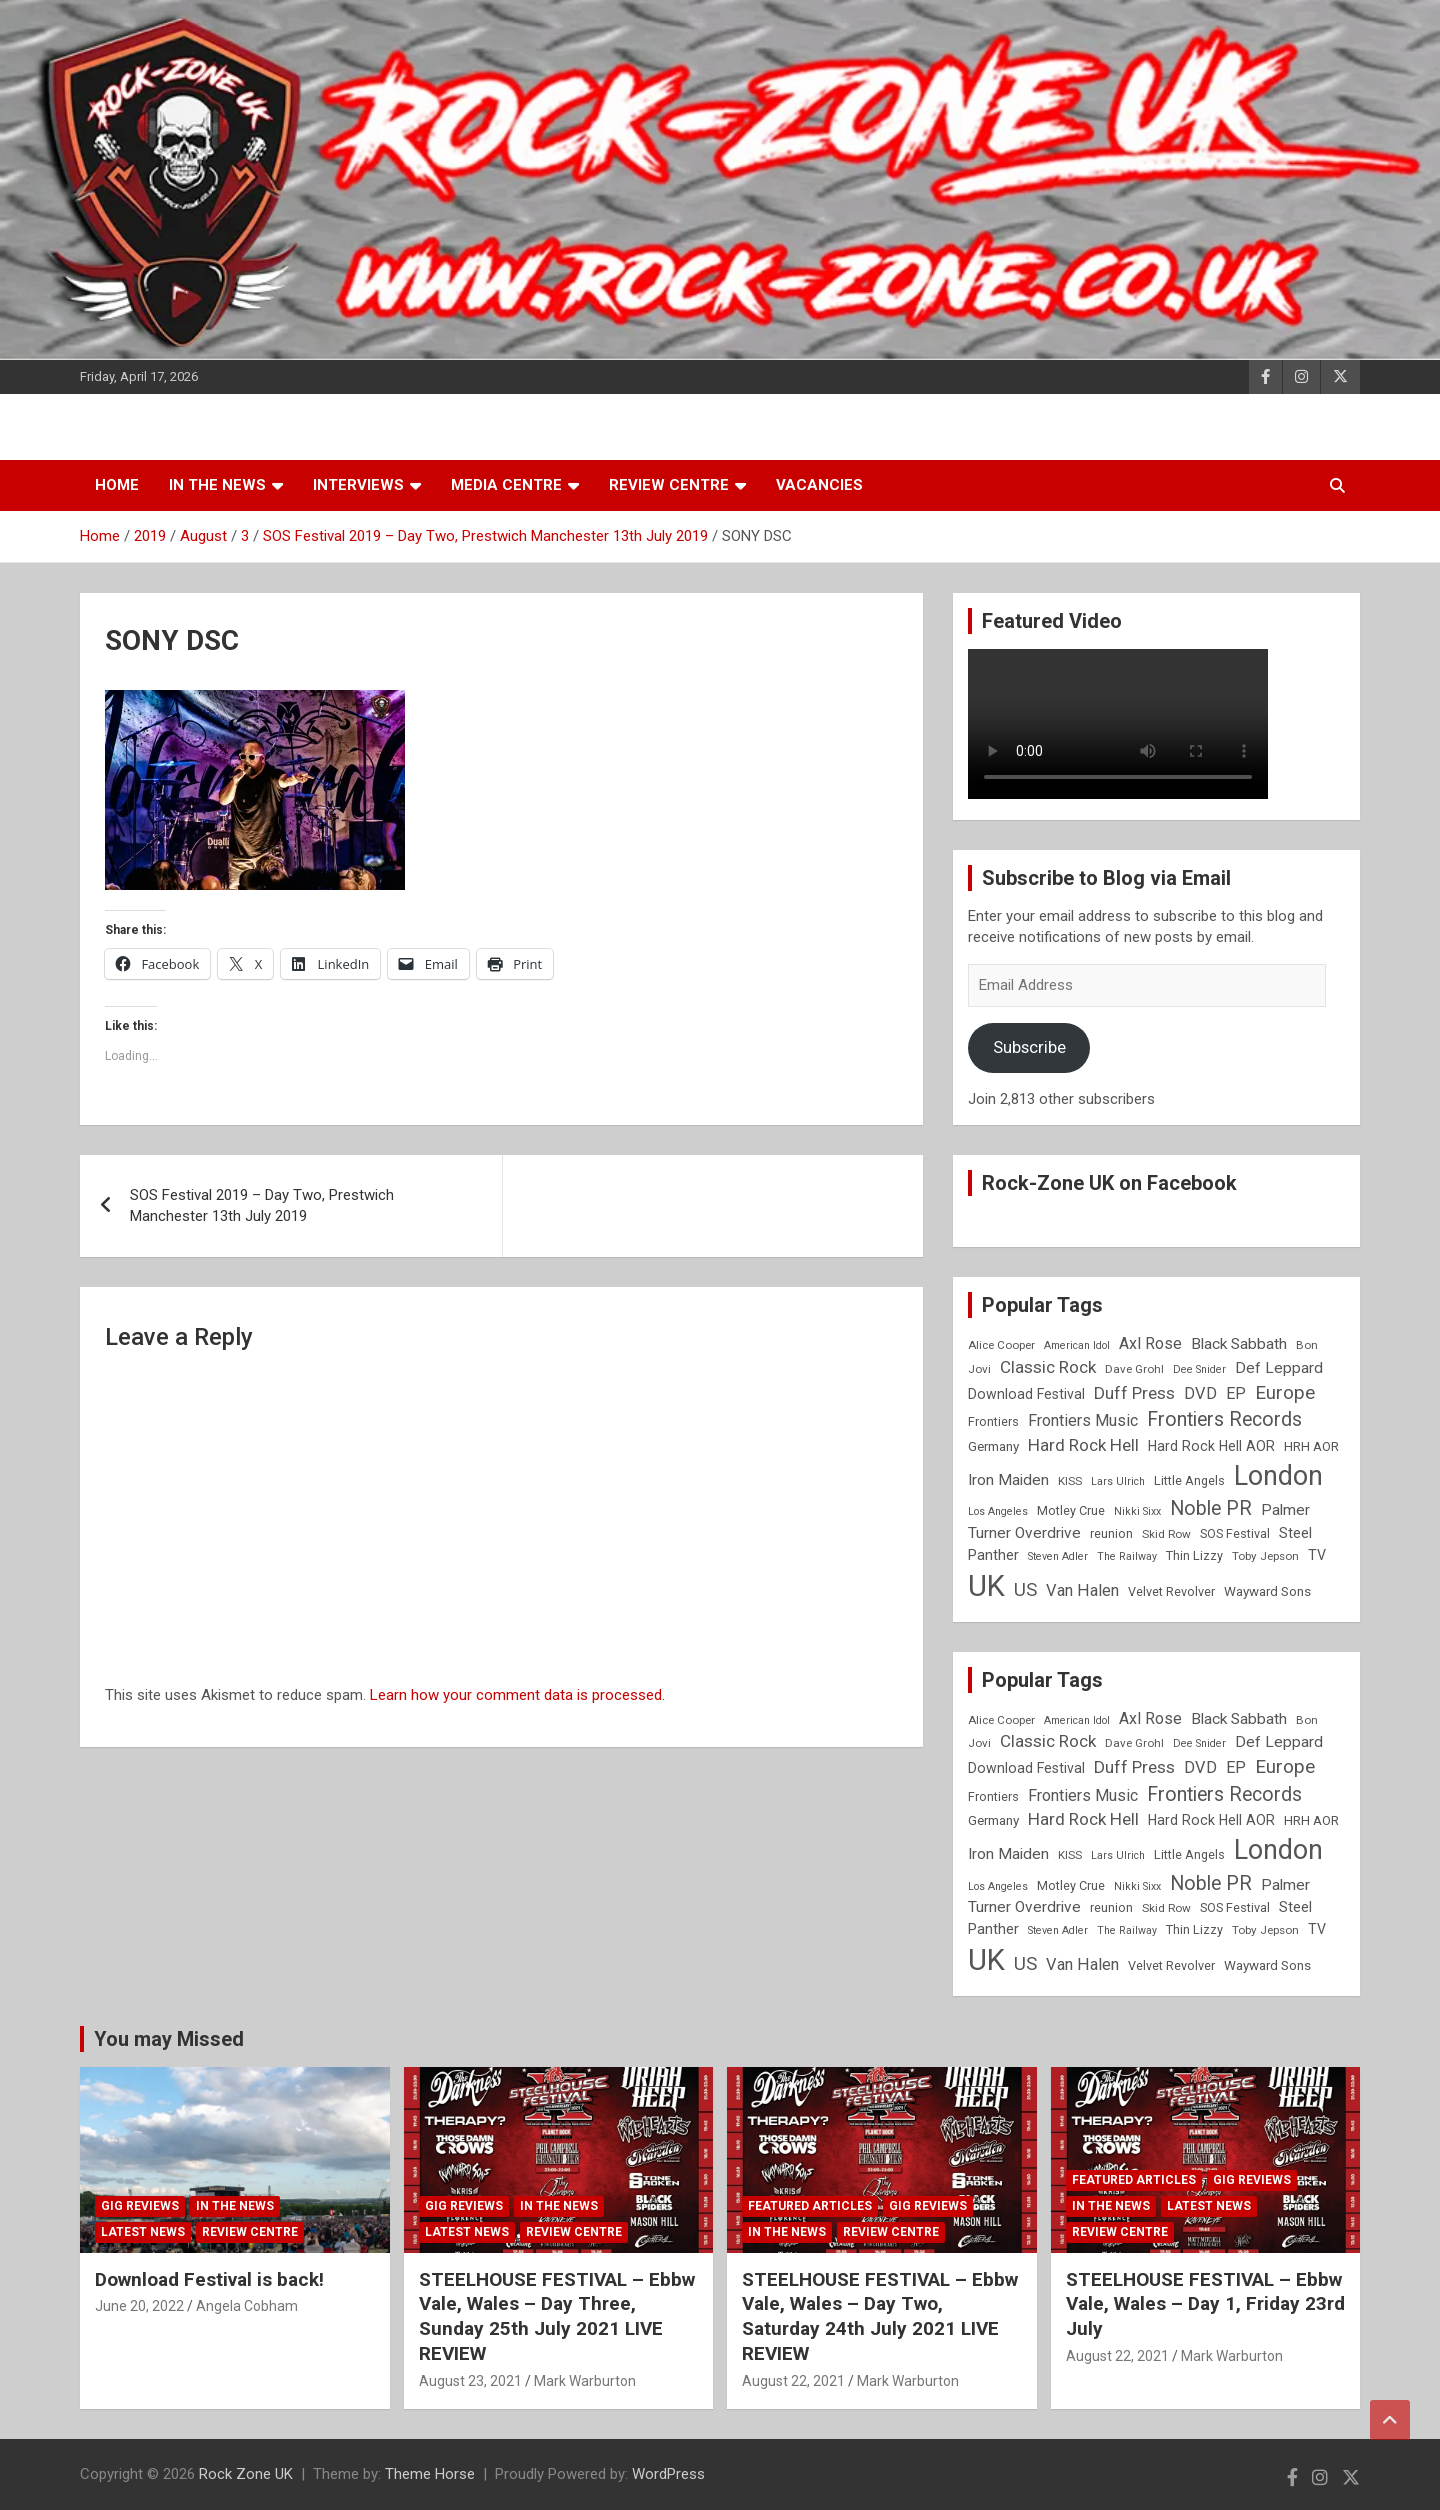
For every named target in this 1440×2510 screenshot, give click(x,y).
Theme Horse (430, 2474)
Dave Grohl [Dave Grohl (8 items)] (1134, 1369)
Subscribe (1029, 1047)
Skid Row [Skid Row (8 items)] (1166, 1534)
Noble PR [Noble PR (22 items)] (1211, 1508)
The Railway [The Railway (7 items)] (1127, 1556)
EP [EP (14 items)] (1236, 1393)
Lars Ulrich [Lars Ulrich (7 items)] (1118, 1481)
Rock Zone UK (246, 2474)
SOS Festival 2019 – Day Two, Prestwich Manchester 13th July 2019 (262, 1205)
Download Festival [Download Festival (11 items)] (1026, 1394)
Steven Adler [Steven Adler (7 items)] (1058, 1556)
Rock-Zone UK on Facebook (1109, 1183)
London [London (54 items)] (1278, 1476)
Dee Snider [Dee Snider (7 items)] (1199, 1369)
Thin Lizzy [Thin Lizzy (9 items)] (1194, 1555)
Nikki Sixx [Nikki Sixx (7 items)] (1137, 1511)
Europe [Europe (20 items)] (1285, 1393)
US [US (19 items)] (1025, 1590)
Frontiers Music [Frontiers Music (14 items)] (1083, 1420)
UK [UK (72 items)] (986, 1586)
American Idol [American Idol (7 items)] (1077, 1345)
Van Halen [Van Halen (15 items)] (1082, 1590)
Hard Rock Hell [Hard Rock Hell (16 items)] (1083, 1445)
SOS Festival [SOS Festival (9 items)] (1235, 1533)
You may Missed (169, 2039)
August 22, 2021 (793, 2381)
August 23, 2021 (470, 2381)
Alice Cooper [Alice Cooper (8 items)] (1001, 1345)
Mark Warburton (585, 2381)
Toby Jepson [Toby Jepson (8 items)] (1265, 1556)
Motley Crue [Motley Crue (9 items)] (1071, 1510)
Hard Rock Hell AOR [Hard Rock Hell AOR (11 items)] (1211, 1446)
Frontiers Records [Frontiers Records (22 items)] (1224, 1419)
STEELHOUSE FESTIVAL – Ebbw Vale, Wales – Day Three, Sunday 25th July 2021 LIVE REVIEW (557, 2316)
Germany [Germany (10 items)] (993, 1446)
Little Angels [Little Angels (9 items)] (1189, 1480)
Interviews (358, 485)
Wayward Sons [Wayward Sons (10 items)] (1267, 1591)
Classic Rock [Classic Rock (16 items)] (1048, 1367)
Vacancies (819, 485)
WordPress (668, 2474)
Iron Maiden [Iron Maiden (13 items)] (1008, 1480)
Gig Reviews (140, 2206)
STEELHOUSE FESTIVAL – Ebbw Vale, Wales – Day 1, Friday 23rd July (1205, 2304)
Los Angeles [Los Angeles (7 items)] (998, 1511)
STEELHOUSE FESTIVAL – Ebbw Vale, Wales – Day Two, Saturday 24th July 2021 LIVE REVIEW (880, 2316)
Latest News (143, 2232)
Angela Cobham (247, 2306)
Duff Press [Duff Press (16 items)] (1134, 1393)
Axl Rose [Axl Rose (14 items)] (1150, 1343)
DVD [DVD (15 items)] (1200, 1393)
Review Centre (669, 485)
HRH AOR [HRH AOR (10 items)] (1311, 1446)
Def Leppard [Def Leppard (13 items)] (1279, 1368)
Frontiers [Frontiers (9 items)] (993, 1421)
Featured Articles (810, 2206)
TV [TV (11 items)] (1317, 1555)
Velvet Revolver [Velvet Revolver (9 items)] (1171, 1591)
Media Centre (506, 485)
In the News (217, 485)
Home (117, 485)
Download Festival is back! (209, 2279)
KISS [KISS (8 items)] (1070, 1481)
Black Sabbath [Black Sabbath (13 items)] (1239, 1344)
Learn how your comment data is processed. (517, 1695)
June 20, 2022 (139, 2306)
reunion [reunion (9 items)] (1111, 1533)
